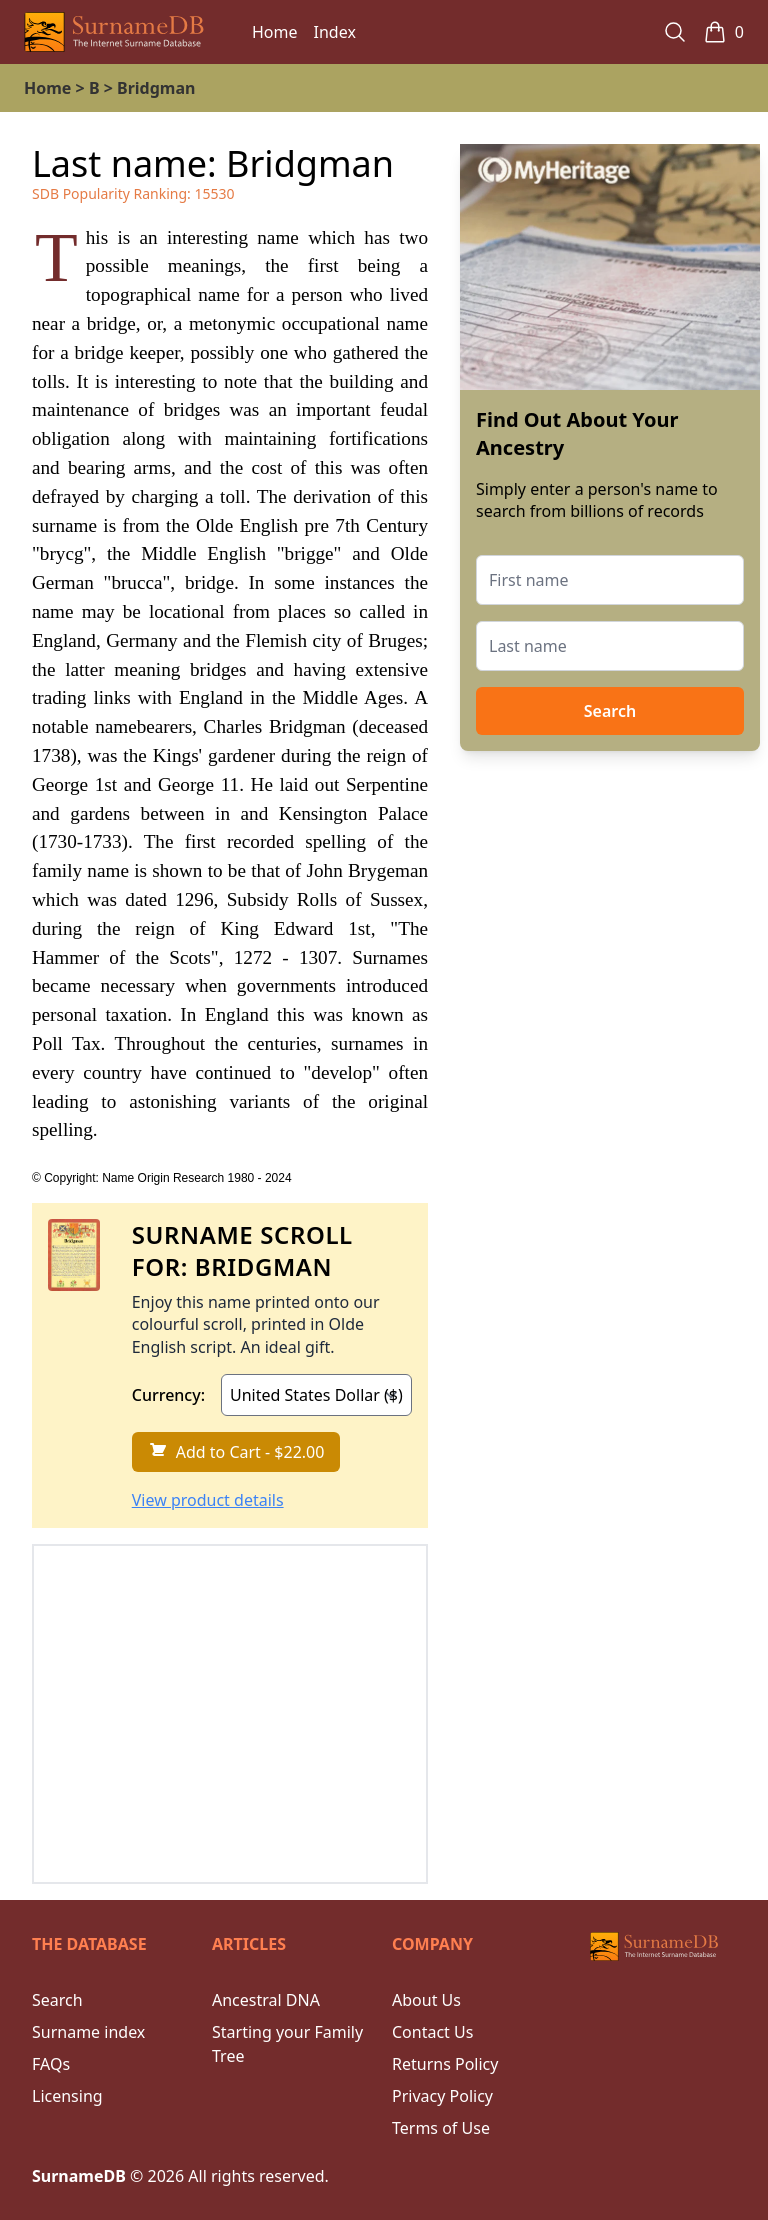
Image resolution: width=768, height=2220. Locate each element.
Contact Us (432, 2032)
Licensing (67, 2096)
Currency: (168, 1395)
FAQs (51, 2064)
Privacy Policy (442, 2096)
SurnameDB (79, 2176)
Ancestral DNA (266, 2000)
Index (335, 32)
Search (610, 711)
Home (275, 32)
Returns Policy (445, 2064)
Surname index (88, 2032)
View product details (208, 1500)
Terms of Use (441, 2128)
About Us (426, 2000)
